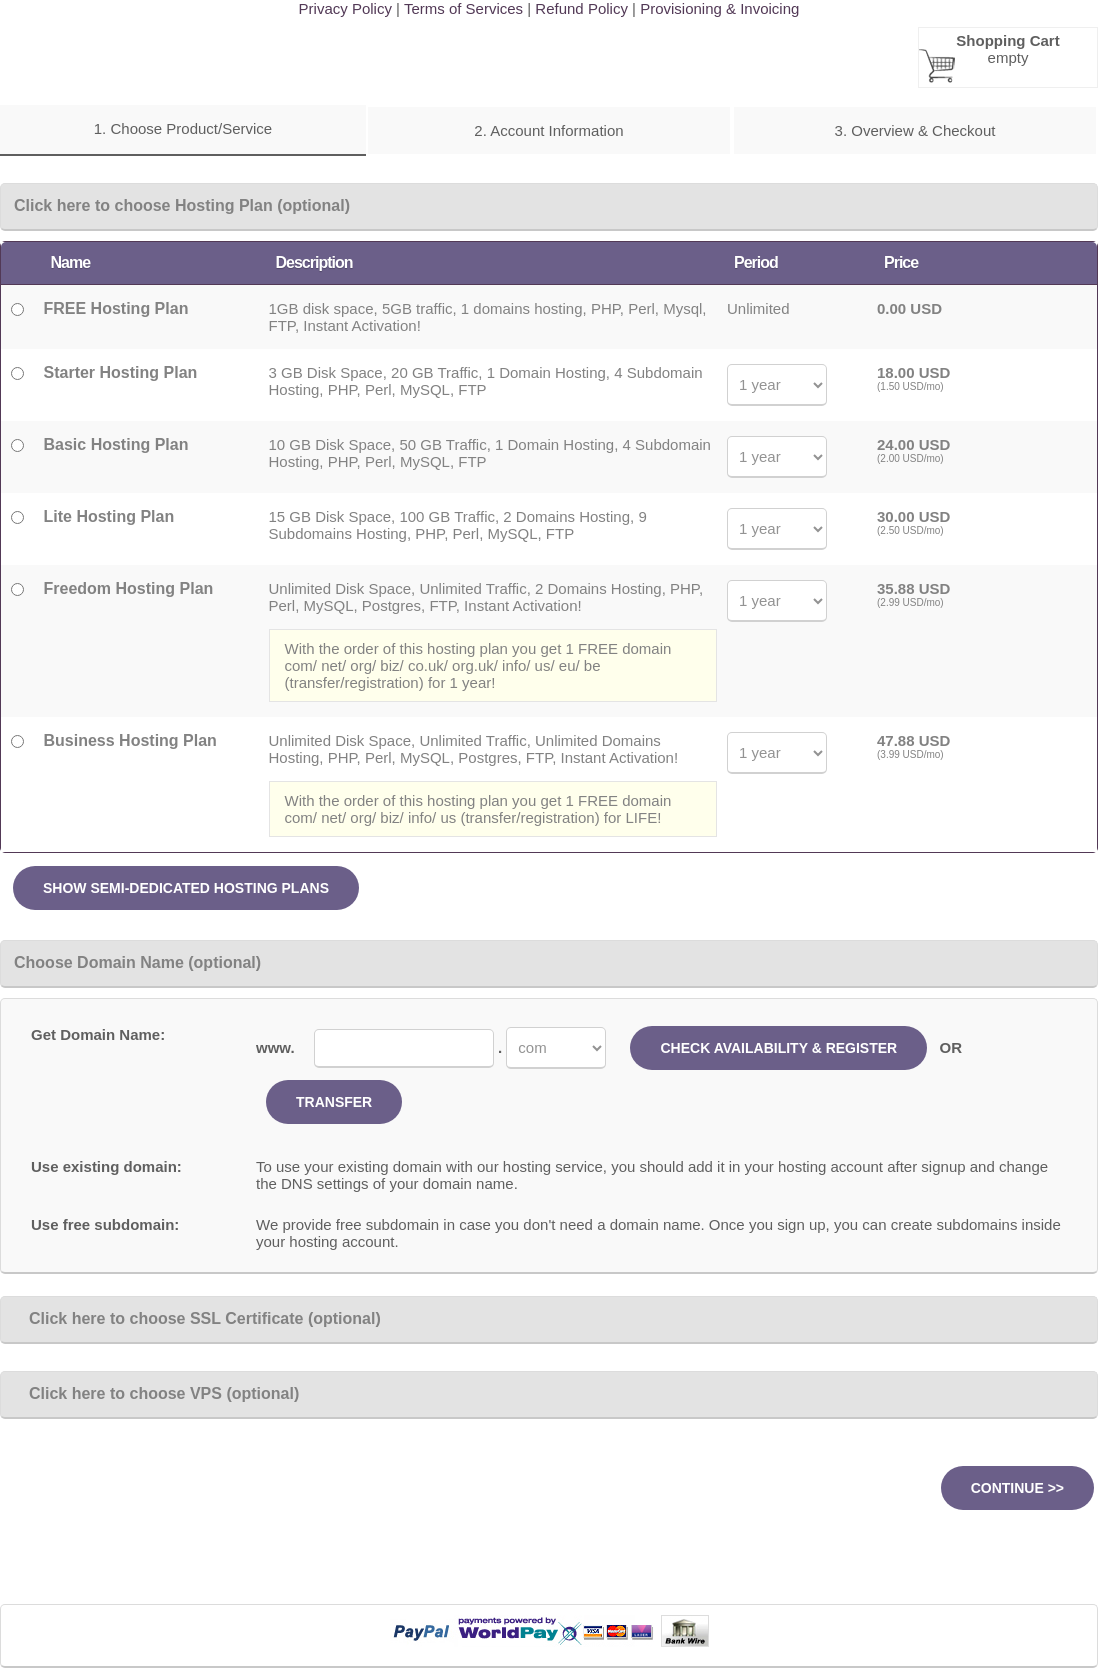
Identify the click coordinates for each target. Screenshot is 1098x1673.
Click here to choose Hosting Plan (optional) (182, 205)
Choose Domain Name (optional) (137, 962)
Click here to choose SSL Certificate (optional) (197, 1318)
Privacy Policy (345, 8)
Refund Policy (581, 8)
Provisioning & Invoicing (719, 8)
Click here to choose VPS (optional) (156, 1393)
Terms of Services (463, 8)
